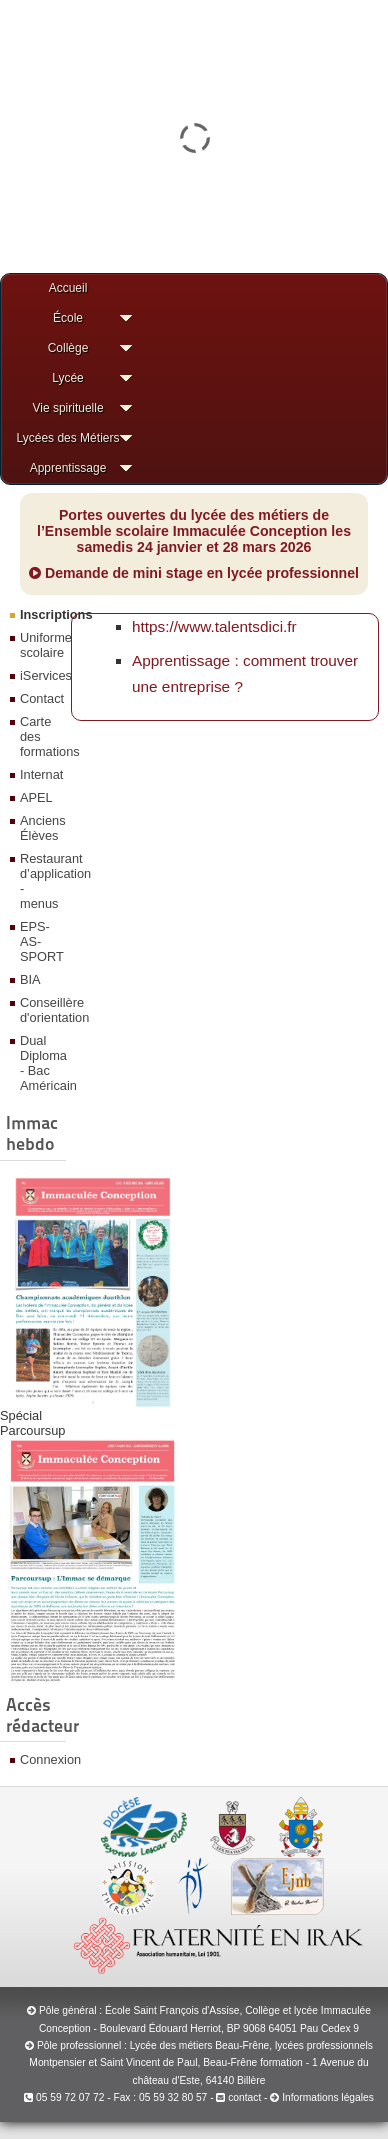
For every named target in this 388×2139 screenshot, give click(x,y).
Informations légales (328, 2097)
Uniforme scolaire (40, 645)
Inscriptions (40, 614)
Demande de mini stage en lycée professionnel (194, 573)
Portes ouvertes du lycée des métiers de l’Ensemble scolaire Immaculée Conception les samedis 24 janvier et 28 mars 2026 (194, 531)
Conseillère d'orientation (40, 1010)
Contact (40, 698)
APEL (36, 797)
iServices (40, 675)
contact (238, 2097)
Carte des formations (40, 736)
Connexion (40, 1759)
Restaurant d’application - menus (40, 881)
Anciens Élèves (40, 828)
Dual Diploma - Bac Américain (40, 1063)
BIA (30, 979)
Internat (40, 774)
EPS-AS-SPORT (40, 941)
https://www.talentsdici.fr (214, 626)
